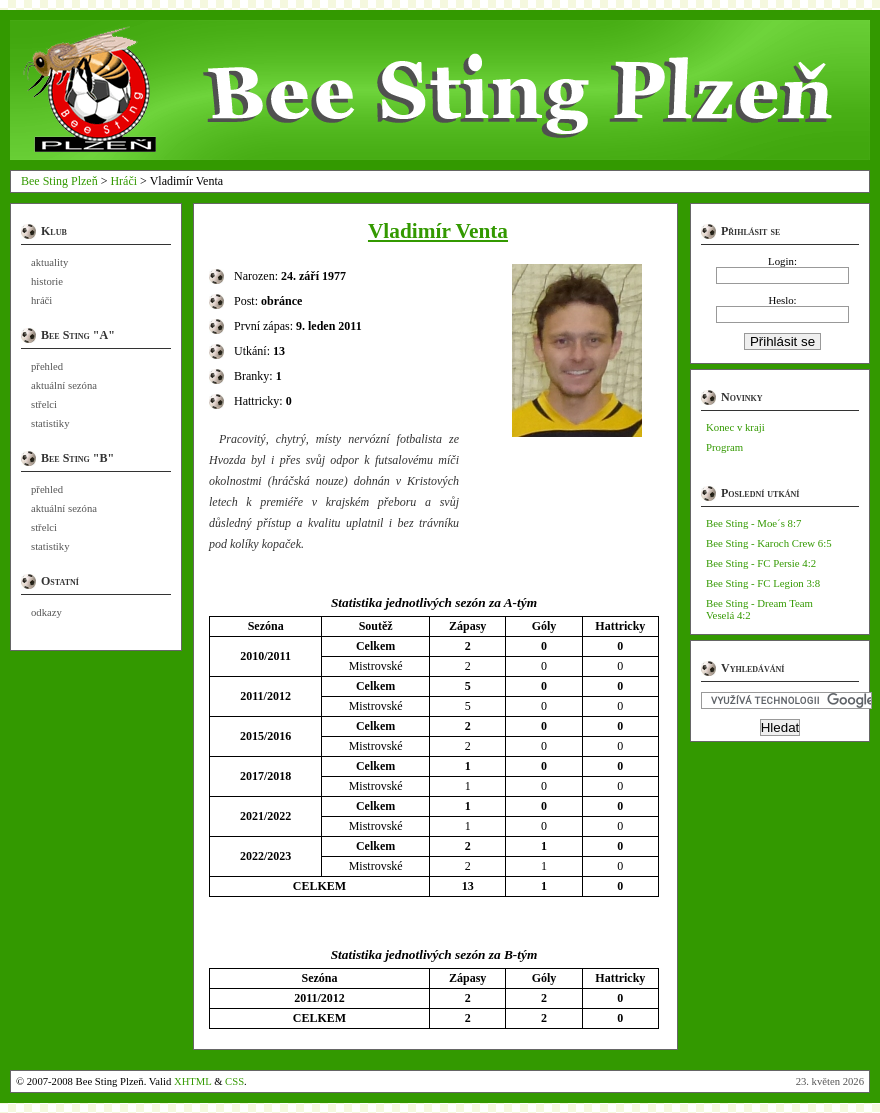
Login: (782, 261)
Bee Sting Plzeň (59, 181)
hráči (41, 300)
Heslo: (782, 300)
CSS (234, 1081)
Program (724, 447)
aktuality (49, 262)
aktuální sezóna (64, 385)
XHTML (193, 1081)
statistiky (50, 423)
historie (47, 281)
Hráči (123, 181)
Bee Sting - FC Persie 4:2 (761, 563)
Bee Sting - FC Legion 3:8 (763, 583)
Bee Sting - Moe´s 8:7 (753, 523)
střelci (44, 404)
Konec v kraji (735, 427)
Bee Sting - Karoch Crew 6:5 (769, 543)
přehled (47, 366)
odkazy (46, 612)
